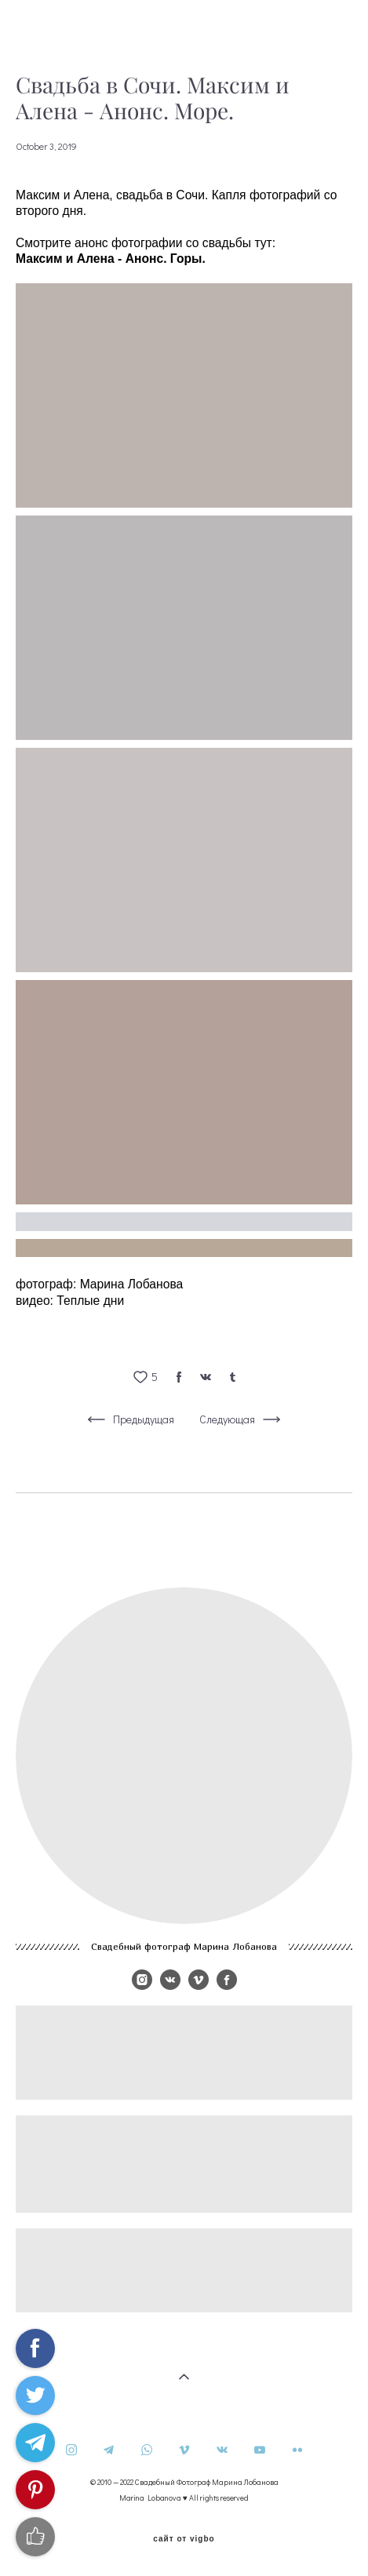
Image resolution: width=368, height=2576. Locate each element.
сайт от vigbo (183, 2539)
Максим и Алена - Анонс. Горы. (111, 258)
